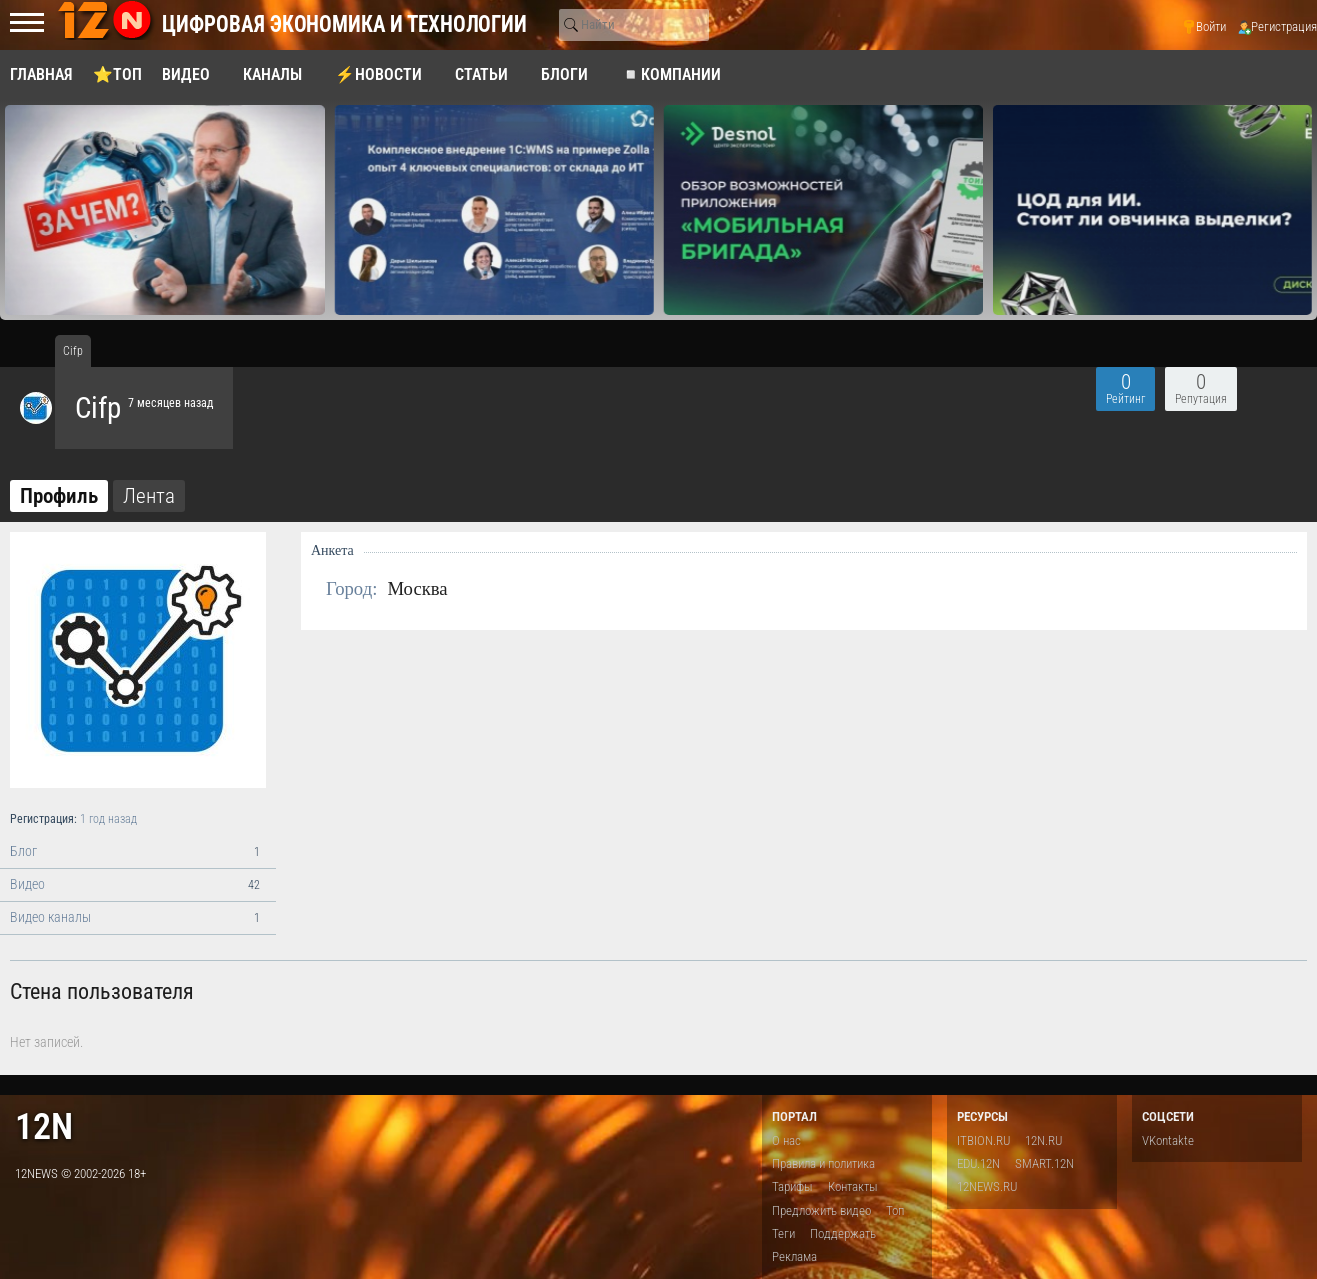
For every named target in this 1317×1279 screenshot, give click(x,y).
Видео (138, 885)
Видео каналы (138, 918)
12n (44, 1126)
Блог (138, 852)
